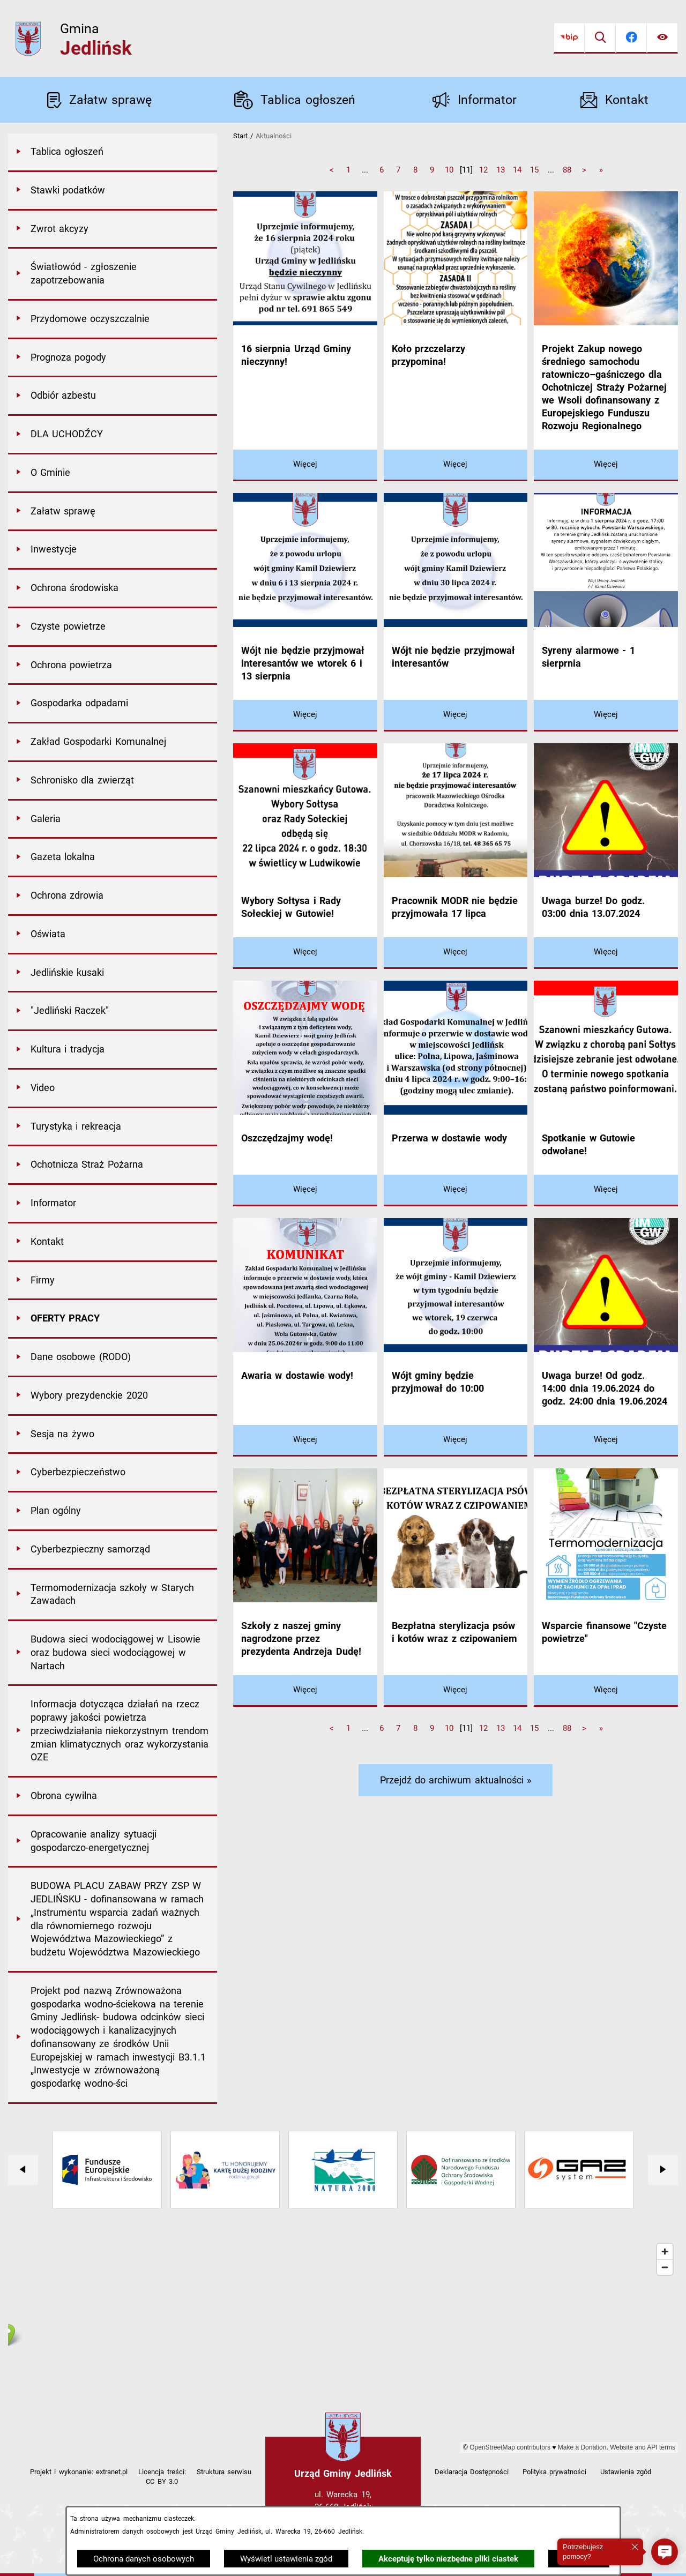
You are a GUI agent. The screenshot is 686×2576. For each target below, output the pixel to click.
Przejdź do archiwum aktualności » (456, 1780)
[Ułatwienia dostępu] (662, 38)
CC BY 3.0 (162, 2481)
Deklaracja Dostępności (472, 2472)
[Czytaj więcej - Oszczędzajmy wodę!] (305, 1190)
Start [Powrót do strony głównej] (240, 136)
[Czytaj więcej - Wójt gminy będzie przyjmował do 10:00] (456, 1441)
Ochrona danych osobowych (143, 2559)
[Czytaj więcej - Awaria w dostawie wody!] (305, 1441)
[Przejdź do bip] (569, 38)
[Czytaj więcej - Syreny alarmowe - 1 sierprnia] (606, 715)
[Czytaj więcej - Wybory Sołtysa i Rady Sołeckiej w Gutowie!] (305, 953)
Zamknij (578, 2559)
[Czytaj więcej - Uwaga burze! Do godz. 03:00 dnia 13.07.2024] (606, 953)
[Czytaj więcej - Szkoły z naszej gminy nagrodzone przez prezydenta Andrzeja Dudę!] (305, 1691)
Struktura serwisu (224, 2472)
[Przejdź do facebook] (631, 38)
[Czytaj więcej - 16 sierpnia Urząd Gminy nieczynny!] (305, 465)
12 (483, 170)
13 (500, 170)
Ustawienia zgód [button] (625, 2472)
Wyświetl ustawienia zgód (286, 2559)
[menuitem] (112, 152)
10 (449, 170)
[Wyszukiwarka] (600, 38)
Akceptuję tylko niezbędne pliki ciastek (448, 2559)
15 (534, 170)
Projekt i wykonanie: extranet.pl (79, 2472)
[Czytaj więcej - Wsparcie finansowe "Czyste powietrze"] (606, 1691)
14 (517, 170)
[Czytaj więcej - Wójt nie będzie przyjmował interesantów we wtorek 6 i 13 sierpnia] (305, 715)
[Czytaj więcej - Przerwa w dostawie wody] (456, 1190)
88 (567, 170)
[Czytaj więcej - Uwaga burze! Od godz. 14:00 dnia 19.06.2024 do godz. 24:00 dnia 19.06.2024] (606, 1441)
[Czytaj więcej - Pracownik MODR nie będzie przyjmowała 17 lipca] (456, 953)
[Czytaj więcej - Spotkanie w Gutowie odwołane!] (606, 1190)
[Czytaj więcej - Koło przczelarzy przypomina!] (456, 465)
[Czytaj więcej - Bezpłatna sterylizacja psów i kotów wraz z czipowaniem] (456, 1691)
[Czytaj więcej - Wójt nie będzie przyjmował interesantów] (456, 715)
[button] (664, 2551)
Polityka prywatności (554, 2472)
